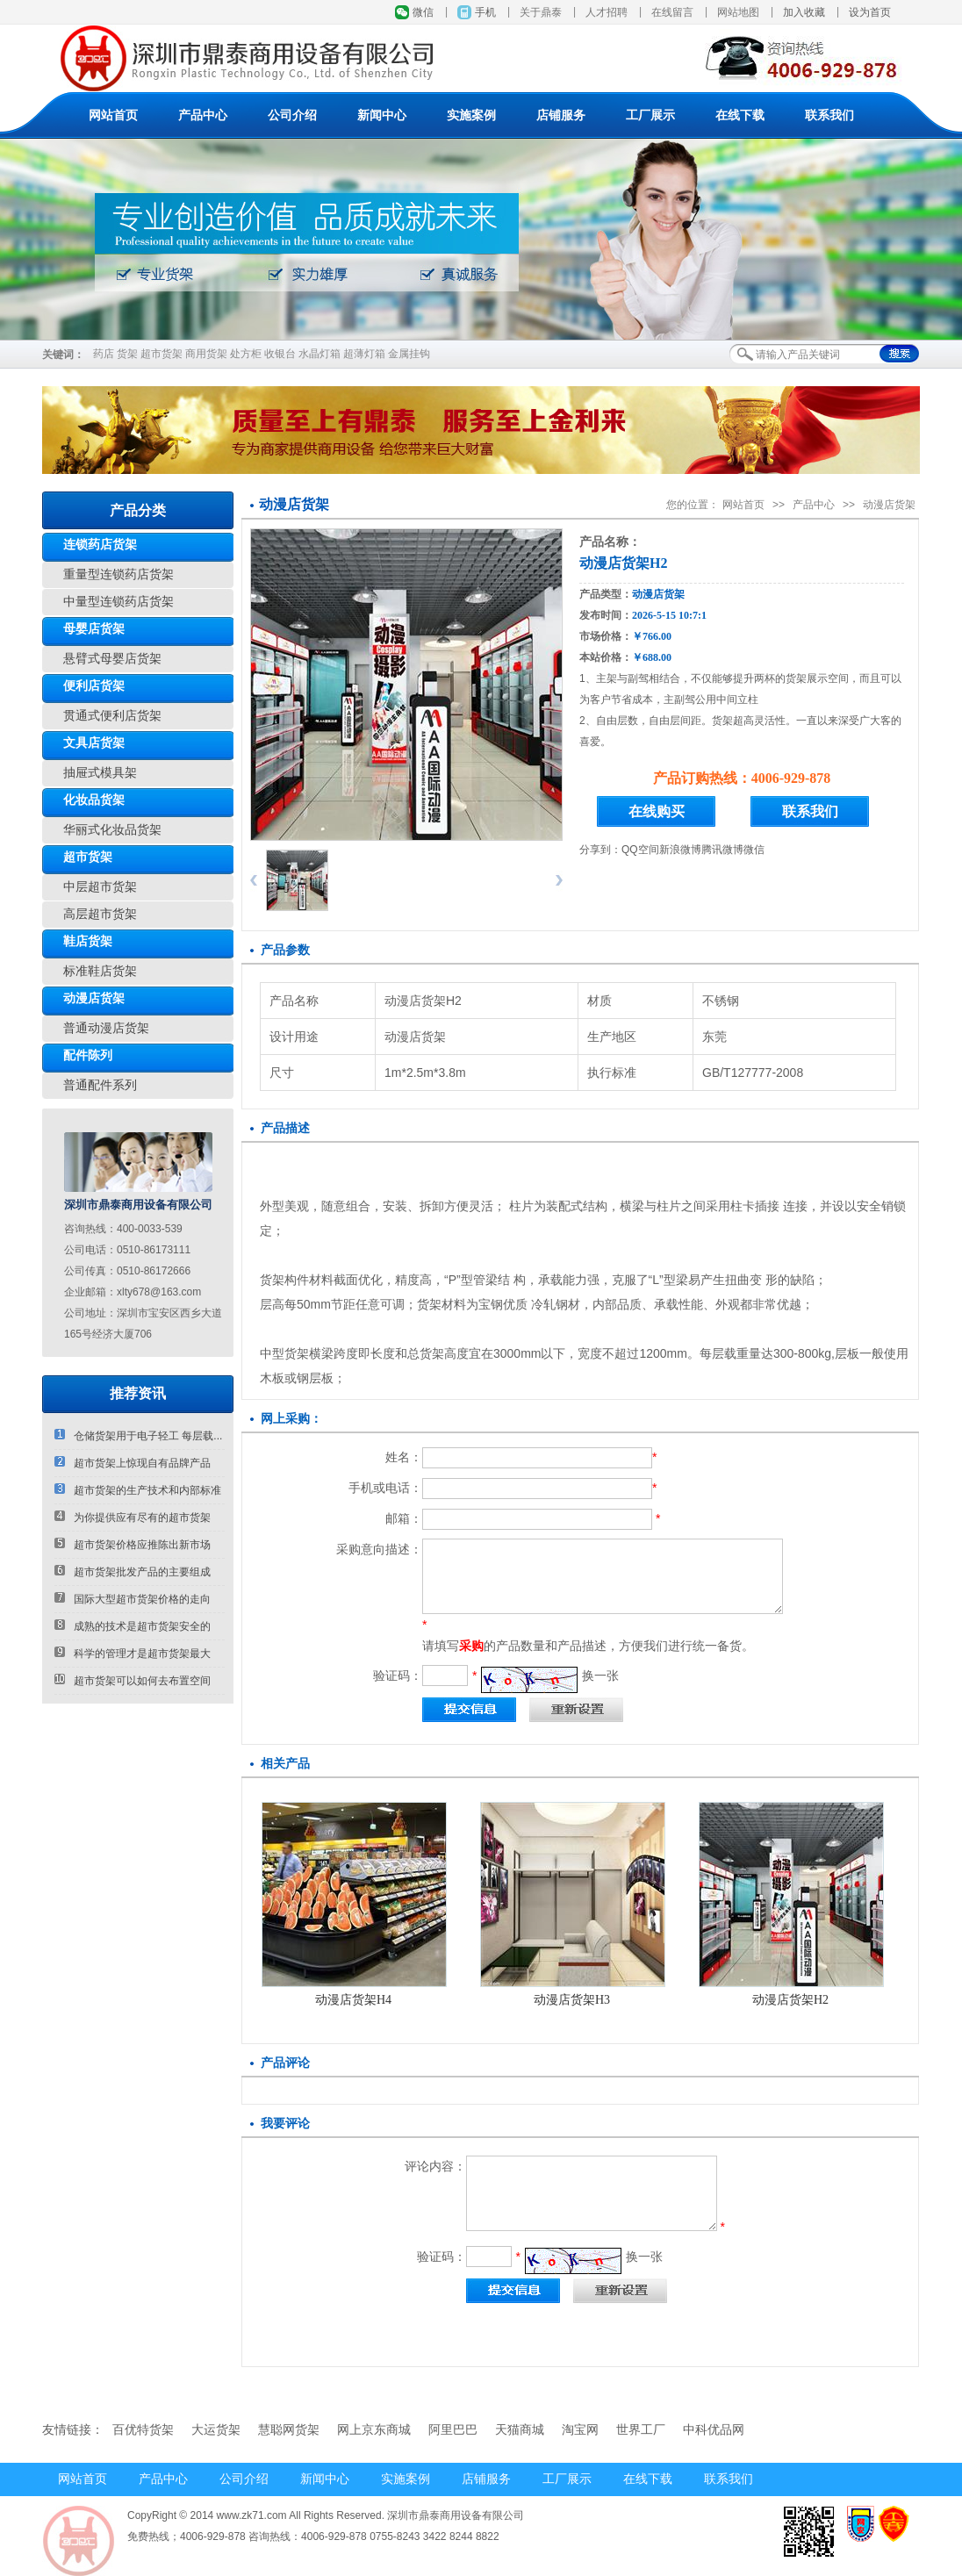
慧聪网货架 (288, 2429)
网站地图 (738, 12)
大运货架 (215, 2429)
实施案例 (471, 115)
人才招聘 (606, 12)
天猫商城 (519, 2429)
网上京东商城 (374, 2429)
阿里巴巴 (452, 2429)
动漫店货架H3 (572, 1999)
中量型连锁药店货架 (118, 601)
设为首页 (870, 12)
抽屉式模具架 (100, 772)
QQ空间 (640, 849)
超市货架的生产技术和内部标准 (137, 1489)
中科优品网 (713, 2429)
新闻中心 (381, 115)
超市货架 (87, 857)
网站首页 (113, 115)
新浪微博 (680, 849)
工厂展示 (650, 115)
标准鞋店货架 (100, 971)
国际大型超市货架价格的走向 (132, 1598)
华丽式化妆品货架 (112, 829)
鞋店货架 (87, 941)
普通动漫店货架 (106, 1028)
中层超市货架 (100, 886)
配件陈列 (87, 1055)
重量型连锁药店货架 (118, 574)
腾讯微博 (722, 849)
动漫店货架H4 (353, 1999)
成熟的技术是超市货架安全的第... (132, 1629)
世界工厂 (640, 2429)
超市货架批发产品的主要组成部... (132, 1575)
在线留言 (672, 12)
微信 (423, 12)
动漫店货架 (94, 998)
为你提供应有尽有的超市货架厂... (132, 1520)
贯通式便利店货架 (112, 715)
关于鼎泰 (541, 12)
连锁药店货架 (100, 544)
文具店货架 (94, 743)
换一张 (600, 1675)
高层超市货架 (100, 914)
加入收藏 (804, 12)
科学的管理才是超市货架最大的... (132, 1657)
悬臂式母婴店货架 (112, 658)
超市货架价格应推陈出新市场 (132, 1544)
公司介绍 (292, 115)
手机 (485, 12)
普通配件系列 (100, 1085)
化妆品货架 (94, 800)
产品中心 (202, 115)
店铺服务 (560, 115)
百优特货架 (143, 2429)
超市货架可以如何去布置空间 (132, 1680)
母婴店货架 (94, 628)
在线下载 (740, 115)
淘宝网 (580, 2429)
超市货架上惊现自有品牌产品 (132, 1462)
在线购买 (656, 811)
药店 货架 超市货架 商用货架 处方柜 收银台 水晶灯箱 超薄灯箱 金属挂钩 (261, 354)
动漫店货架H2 (790, 1999)
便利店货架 (94, 685)
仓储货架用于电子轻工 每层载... (138, 1435)
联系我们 (829, 115)
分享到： (600, 849)
